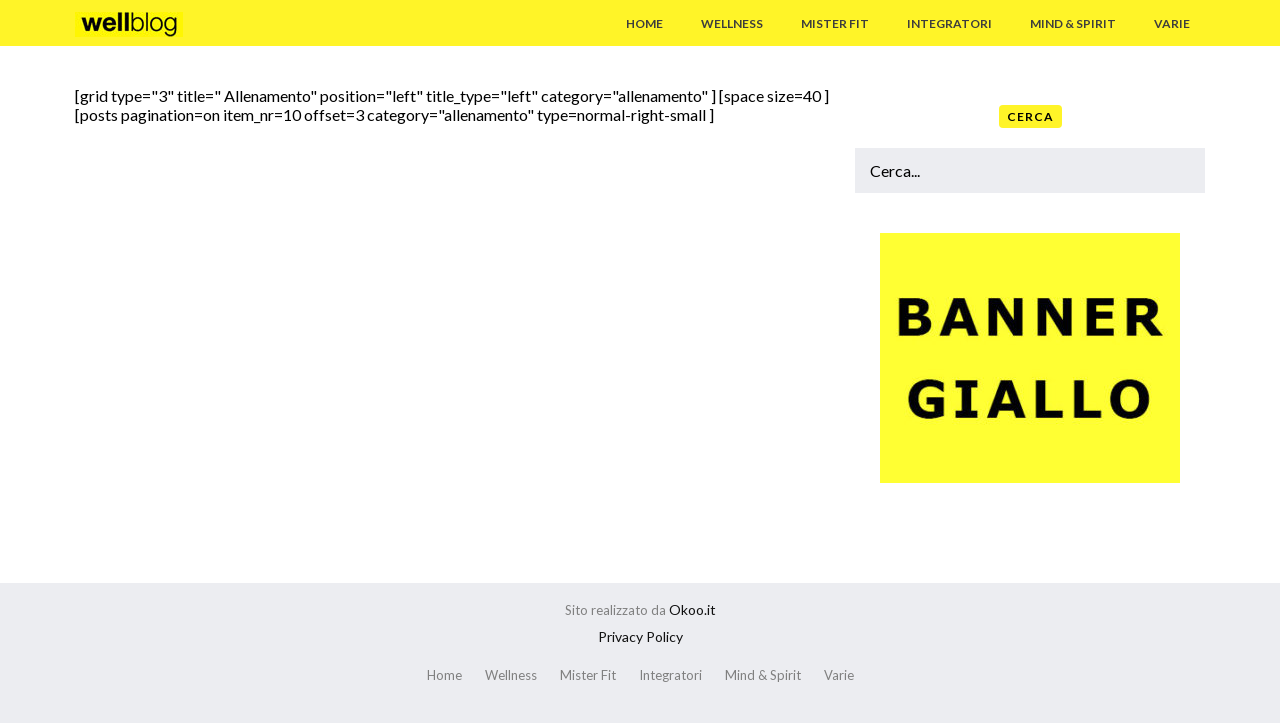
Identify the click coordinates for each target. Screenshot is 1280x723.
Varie (1172, 23)
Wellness (732, 23)
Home (644, 23)
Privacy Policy (640, 636)
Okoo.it (692, 609)
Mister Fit (835, 23)
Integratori (949, 23)
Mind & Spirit (1073, 23)
